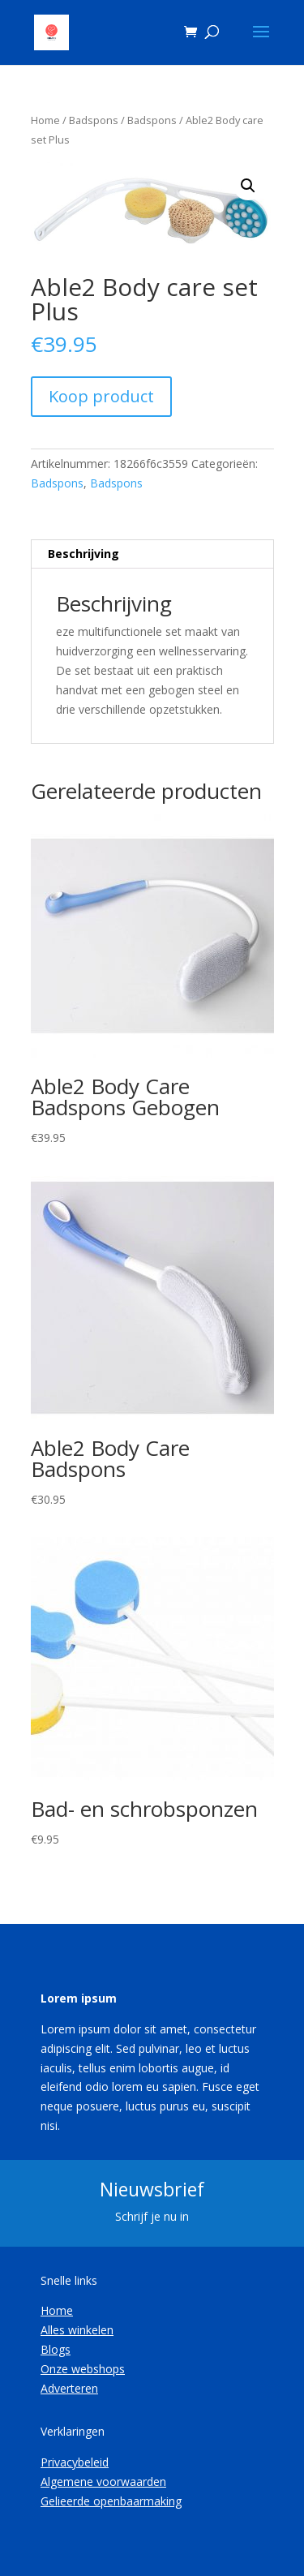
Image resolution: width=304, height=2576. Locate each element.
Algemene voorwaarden (103, 2481)
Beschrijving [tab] (83, 553)
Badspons (93, 120)
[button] (248, 185)
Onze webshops (83, 2368)
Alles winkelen (77, 2330)
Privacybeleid (75, 2462)
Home (45, 120)
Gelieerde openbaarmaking (111, 2501)
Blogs (56, 2349)
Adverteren (69, 2388)
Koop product (101, 396)
